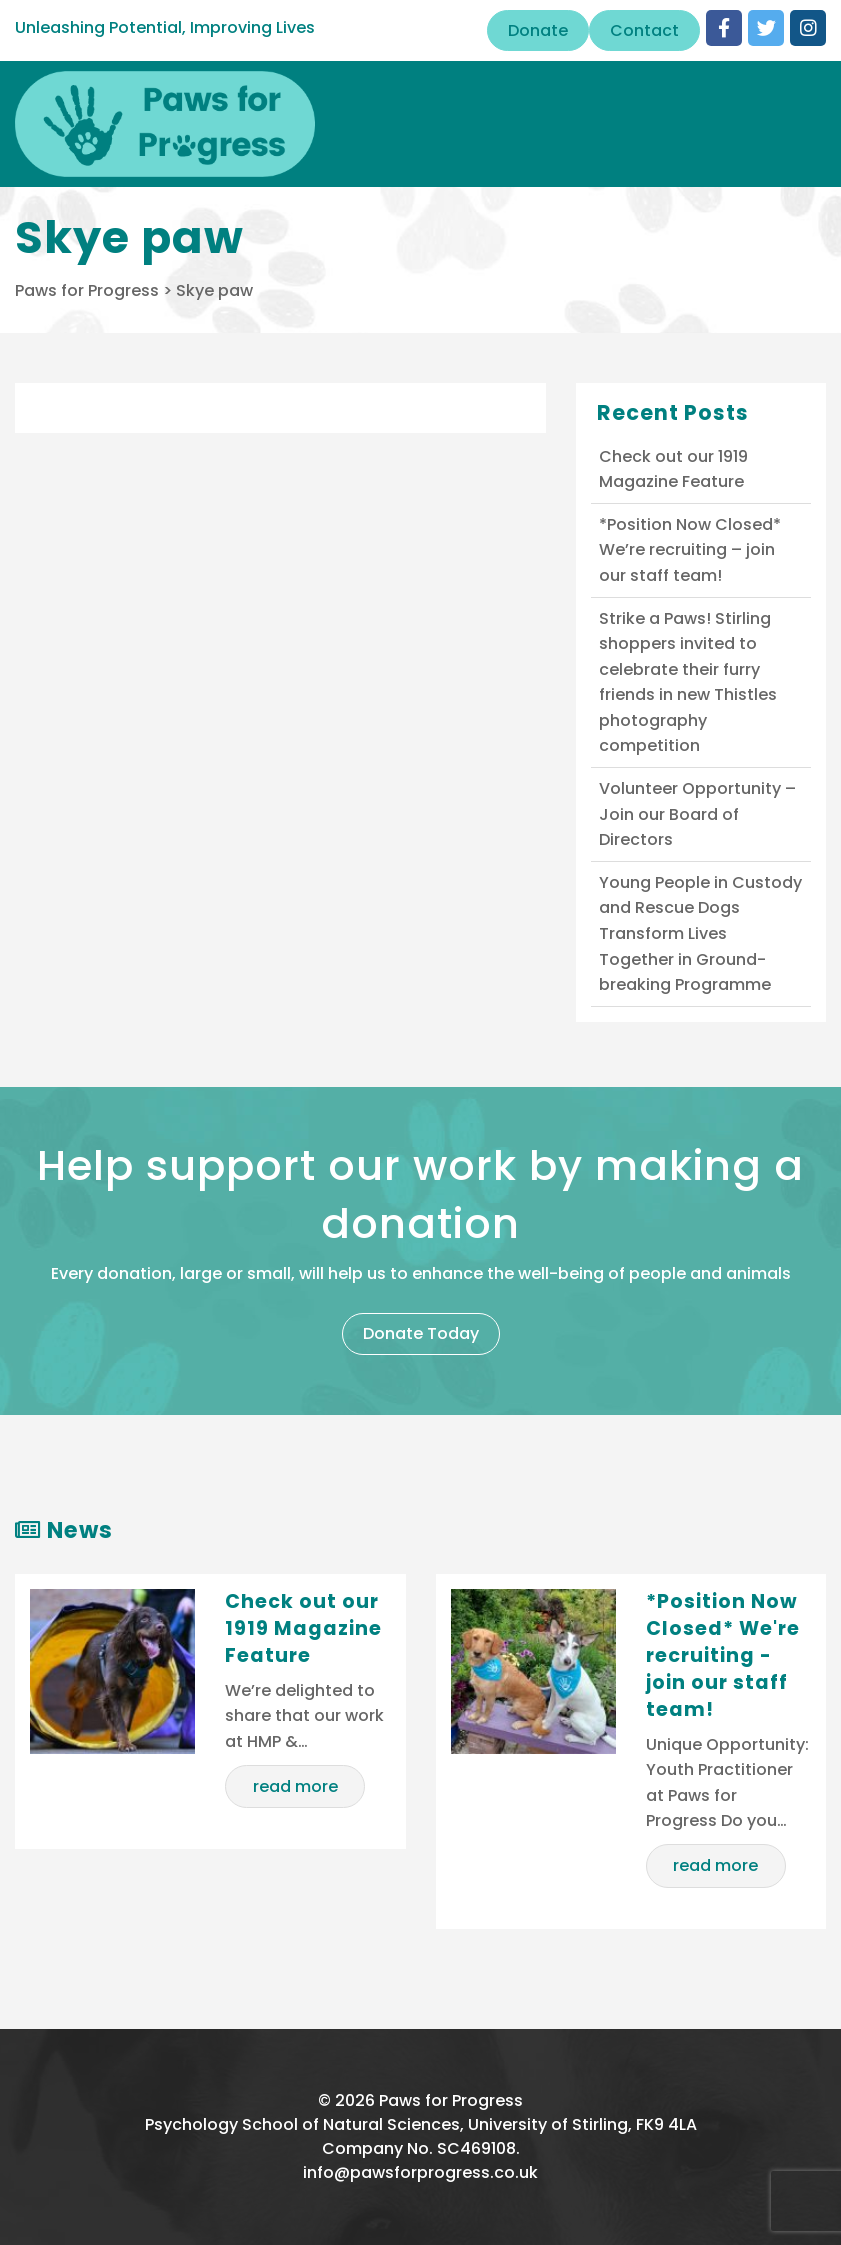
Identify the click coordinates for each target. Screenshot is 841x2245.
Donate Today (421, 1333)
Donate (538, 30)
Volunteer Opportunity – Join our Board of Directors (697, 814)
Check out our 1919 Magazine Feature (673, 469)
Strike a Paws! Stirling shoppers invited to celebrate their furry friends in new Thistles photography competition (688, 682)
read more (295, 1786)
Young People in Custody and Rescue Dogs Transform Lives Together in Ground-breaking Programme (700, 933)
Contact (644, 30)
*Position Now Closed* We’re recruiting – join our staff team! (690, 550)
